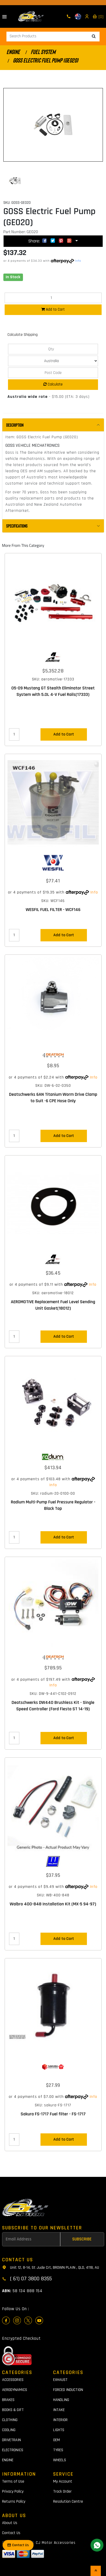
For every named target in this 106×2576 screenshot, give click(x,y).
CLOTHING (10, 2420)
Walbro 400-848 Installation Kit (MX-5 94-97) (53, 1904)
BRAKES (8, 2400)
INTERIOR (60, 2420)
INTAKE (59, 2410)
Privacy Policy (12, 2491)
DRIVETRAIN (11, 2440)
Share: (51, 241)
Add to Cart (53, 309)
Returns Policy (13, 2501)
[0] (98, 17)
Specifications (17, 526)
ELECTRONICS (12, 2450)
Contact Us (11, 2533)
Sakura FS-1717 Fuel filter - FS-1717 (53, 2114)
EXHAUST (60, 2379)
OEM (56, 2440)
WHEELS (59, 2460)
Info (78, 261)
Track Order (62, 2491)
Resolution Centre (68, 2501)
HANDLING (61, 2400)
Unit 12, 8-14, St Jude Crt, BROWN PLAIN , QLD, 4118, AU (50, 2267)
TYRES (58, 2450)
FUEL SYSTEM (43, 51)
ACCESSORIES (12, 2379)
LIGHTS (58, 2430)
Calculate (53, 384)
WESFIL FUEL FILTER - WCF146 (53, 910)
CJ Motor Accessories (56, 2542)
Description (14, 425)
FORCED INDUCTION (68, 2390)
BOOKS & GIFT (13, 2410)
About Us (9, 2523)
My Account (62, 2481)
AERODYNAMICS (14, 2390)
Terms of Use (13, 2481)
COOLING (8, 2430)
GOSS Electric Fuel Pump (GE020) (45, 60)
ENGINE (13, 51)
